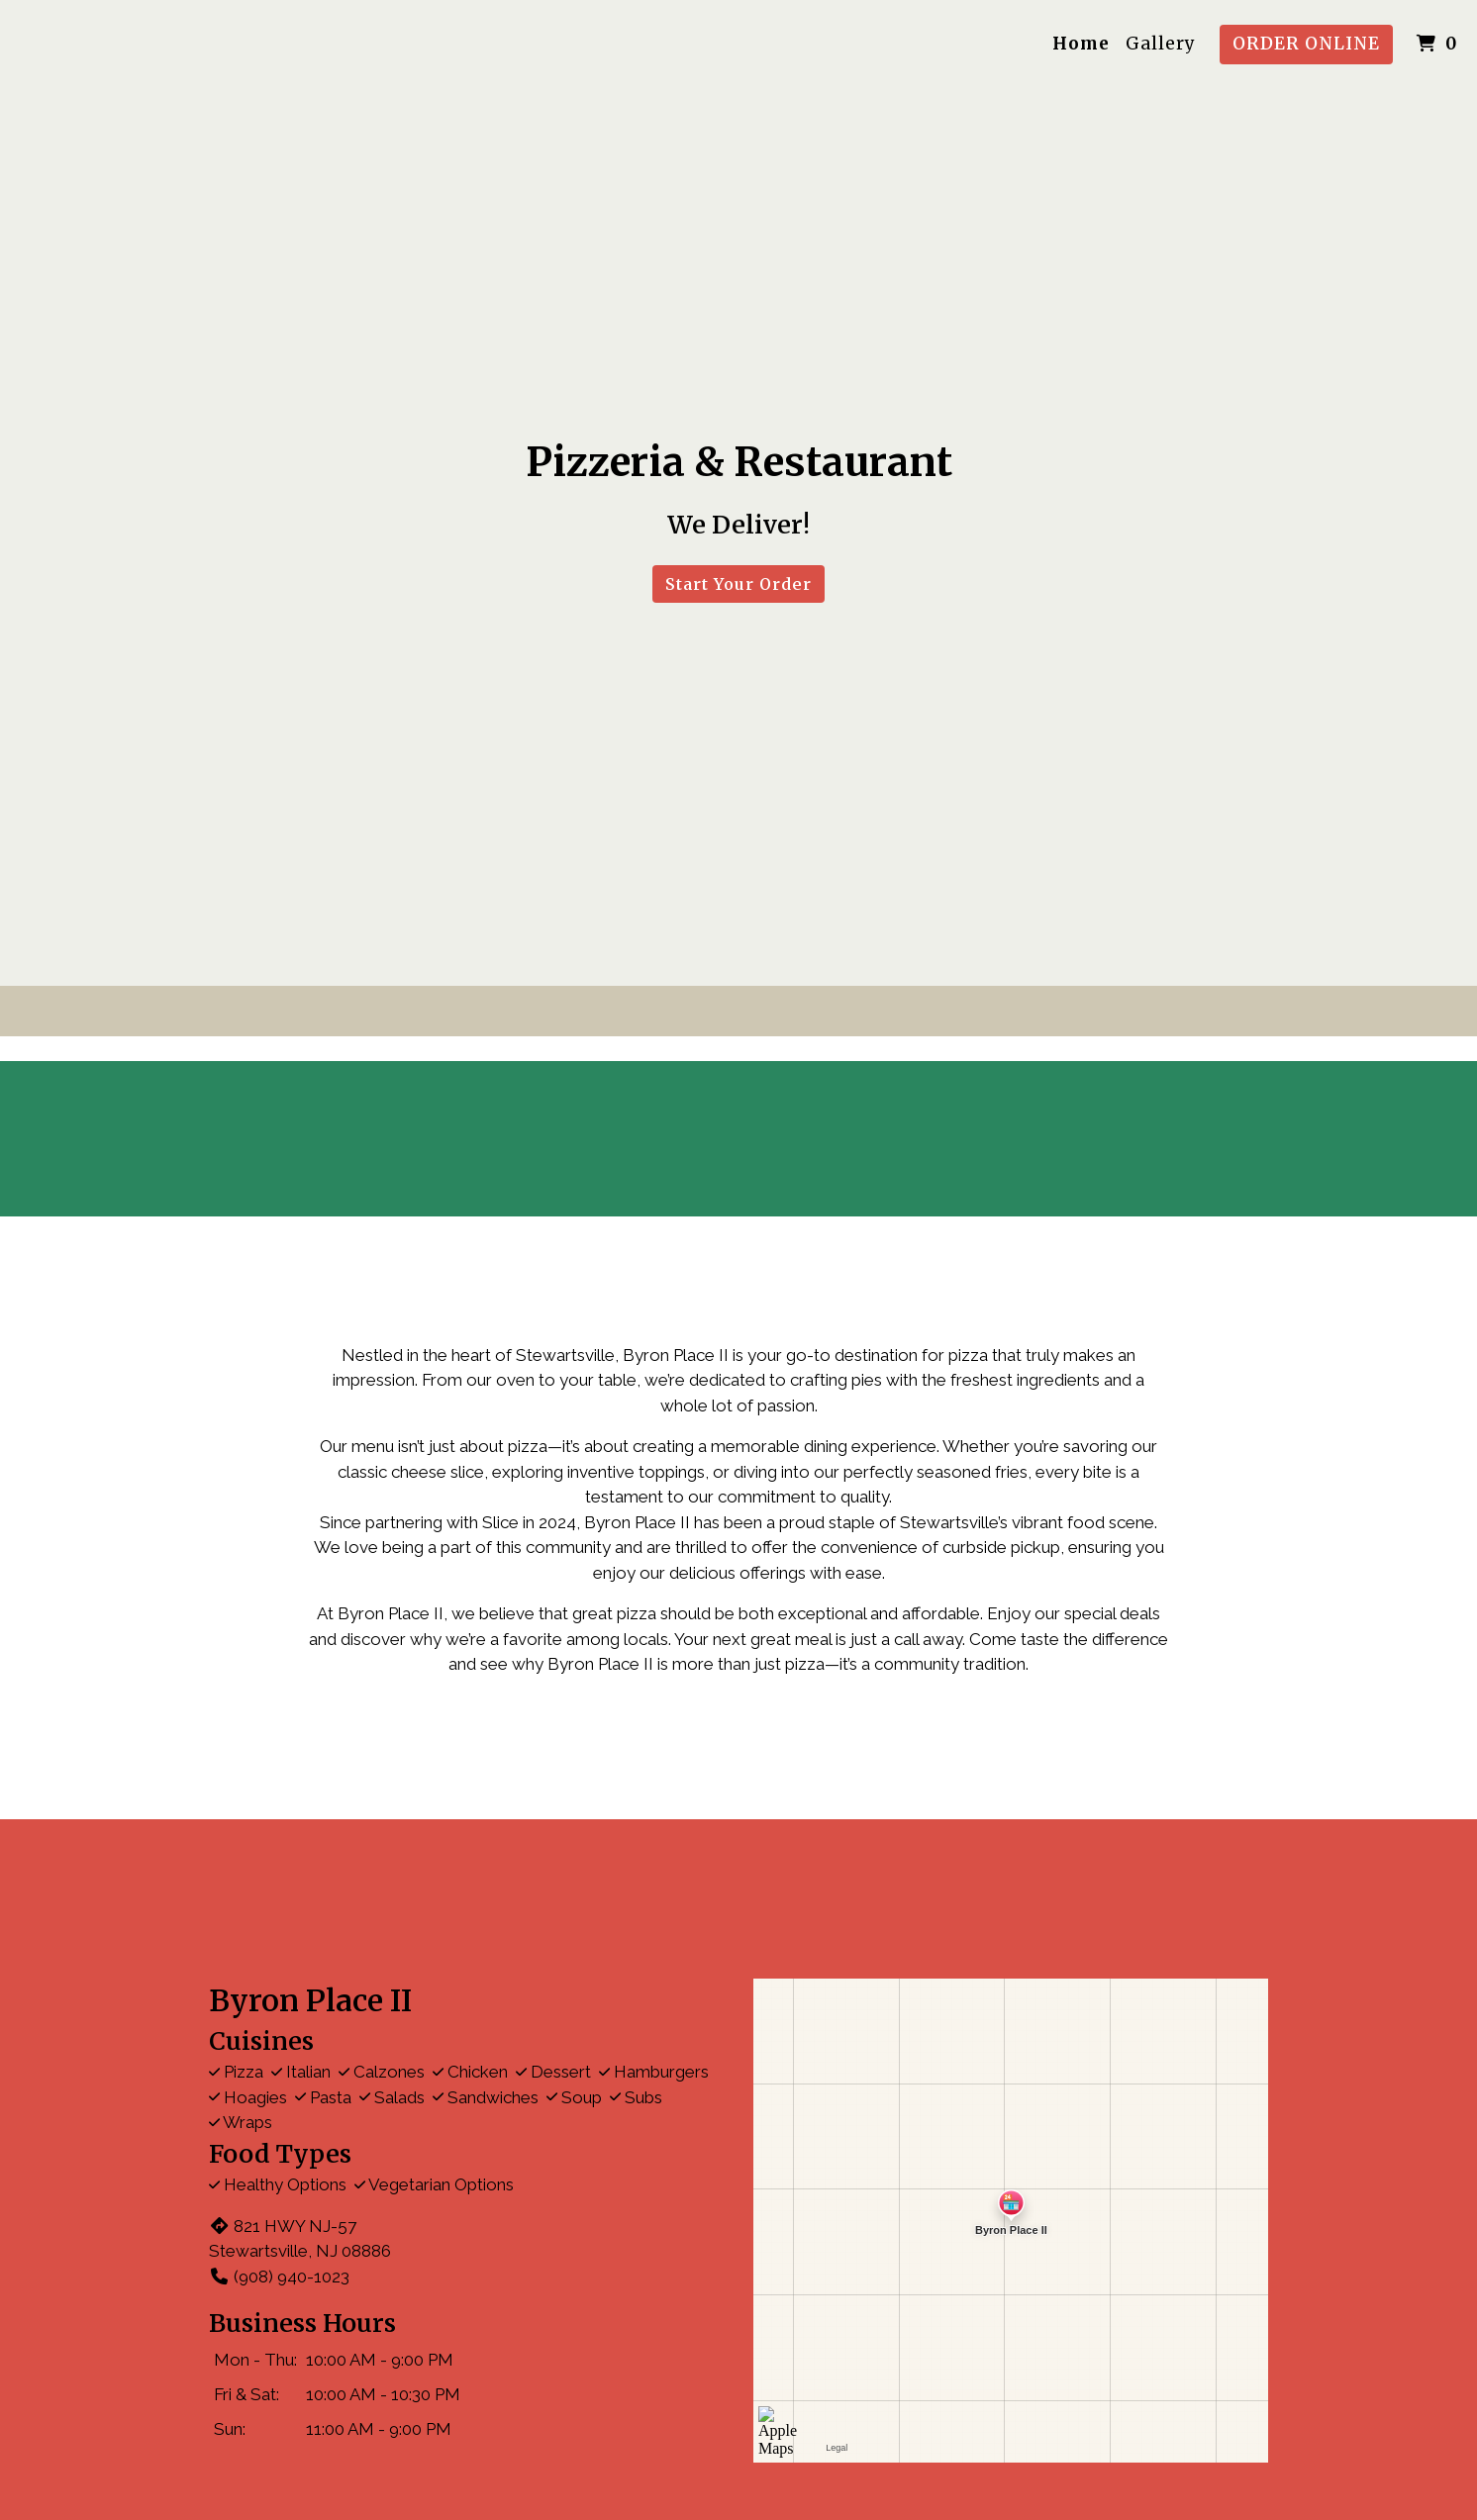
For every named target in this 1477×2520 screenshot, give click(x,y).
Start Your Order (738, 584)
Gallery (1161, 43)
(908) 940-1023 (279, 2276)
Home (1081, 43)
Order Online (1306, 43)
